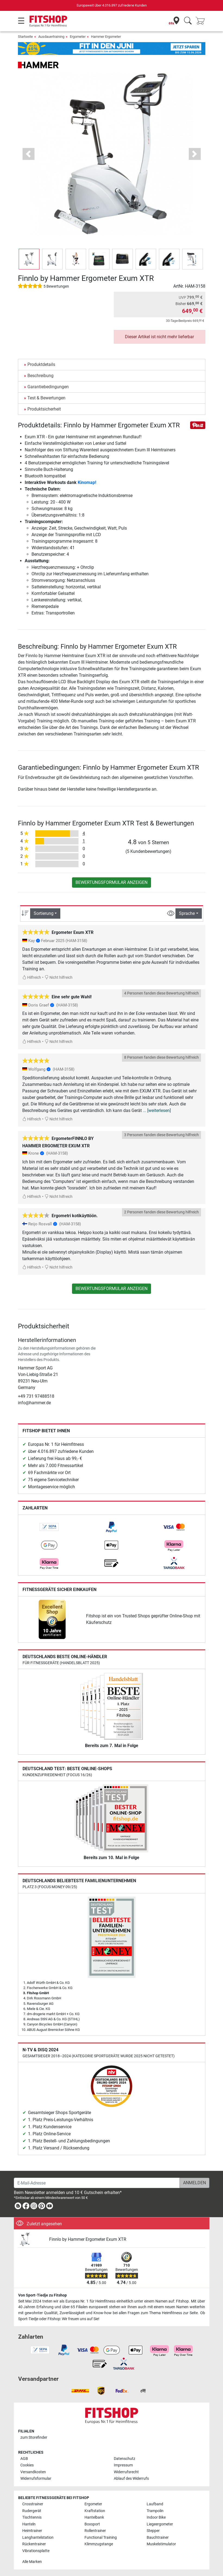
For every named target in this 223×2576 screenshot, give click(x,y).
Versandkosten (33, 2472)
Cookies (27, 2465)
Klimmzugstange (98, 2544)
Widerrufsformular (35, 2478)
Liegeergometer (160, 2524)
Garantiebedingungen (48, 386)
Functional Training (100, 2537)
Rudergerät (31, 2511)
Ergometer (78, 37)
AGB (24, 2458)
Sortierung (44, 913)
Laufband (155, 2504)
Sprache (187, 913)
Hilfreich (31, 977)
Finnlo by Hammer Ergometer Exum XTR (87, 2239)
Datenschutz (124, 2458)
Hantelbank (94, 2517)
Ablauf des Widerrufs (131, 2478)
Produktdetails (41, 364)
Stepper (153, 2530)
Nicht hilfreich (59, 977)
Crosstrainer (32, 2504)
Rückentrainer (34, 2544)
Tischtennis (32, 2517)
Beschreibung (40, 375)
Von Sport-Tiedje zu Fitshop (42, 2295)
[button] (28, 154)
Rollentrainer (95, 2530)
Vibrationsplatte (35, 2551)
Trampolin (155, 2511)
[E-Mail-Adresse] (97, 2183)
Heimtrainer (32, 2530)
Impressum (123, 2465)
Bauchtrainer (158, 2537)
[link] (49, 1527)
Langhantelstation (38, 2537)
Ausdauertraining (51, 37)
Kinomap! (87, 482)
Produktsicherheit (44, 409)
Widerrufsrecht (126, 2472)
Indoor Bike (156, 2517)
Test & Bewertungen (46, 397)
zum (33, 2437)
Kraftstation (94, 2511)
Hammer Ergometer (106, 37)
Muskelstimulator (161, 2544)
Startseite (25, 37)
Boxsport (92, 2524)
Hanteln (29, 2524)
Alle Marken (32, 2561)
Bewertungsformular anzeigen (111, 882)
